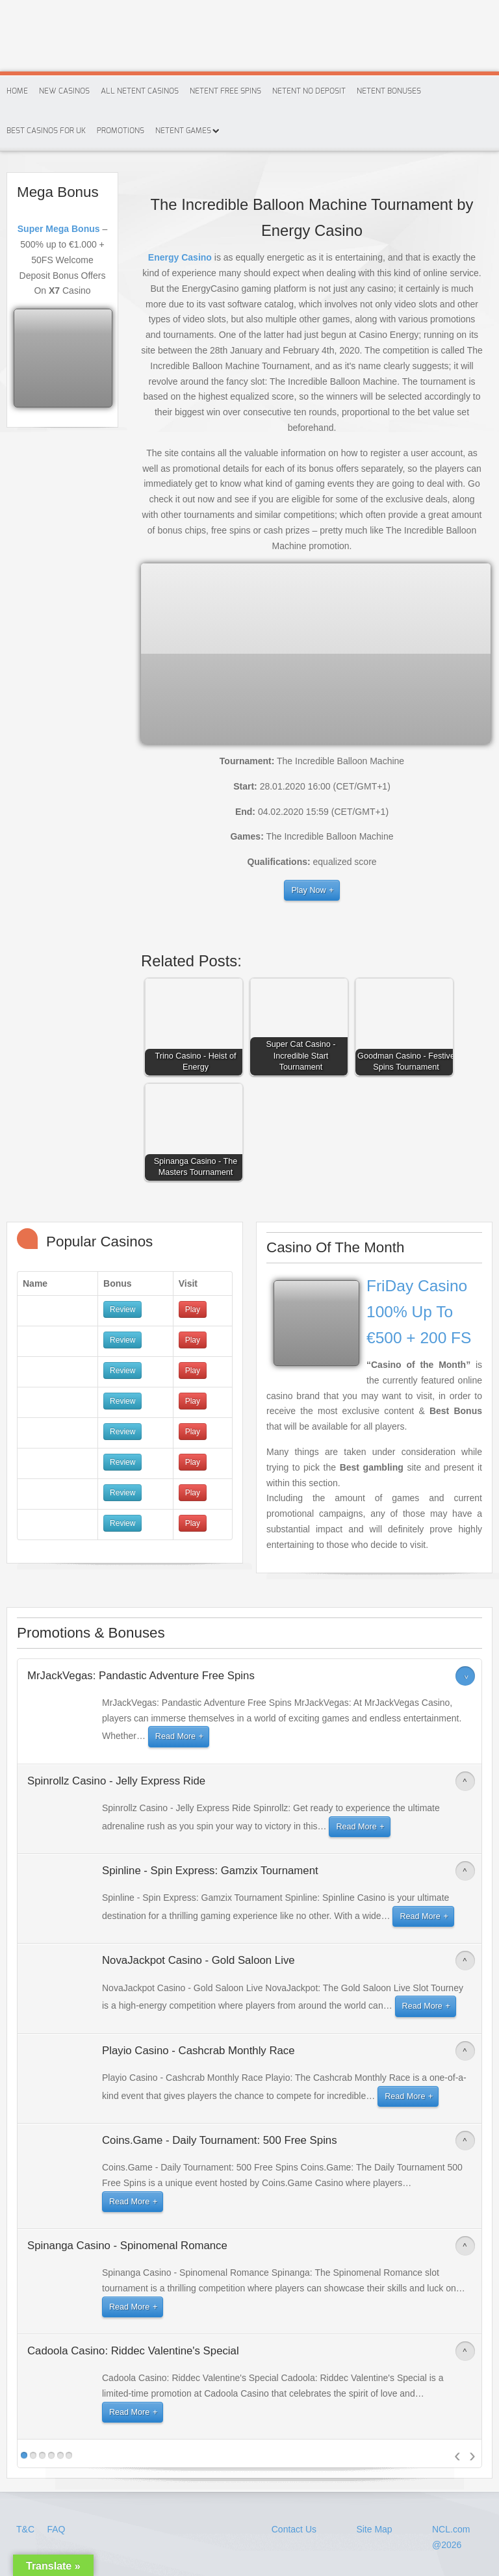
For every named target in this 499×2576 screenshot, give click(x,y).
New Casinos (64, 91)
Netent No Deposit (309, 91)
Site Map (374, 2529)
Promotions (120, 131)
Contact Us (294, 2529)
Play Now (308, 890)
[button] (197, 1030)
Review (122, 1309)
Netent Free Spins (225, 91)
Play (192, 1309)
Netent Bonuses (389, 91)
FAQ (56, 2529)
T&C (26, 2529)
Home (17, 91)
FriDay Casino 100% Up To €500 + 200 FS (418, 1311)
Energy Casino (180, 257)
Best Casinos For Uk (46, 131)
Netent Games (183, 131)
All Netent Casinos (140, 91)
